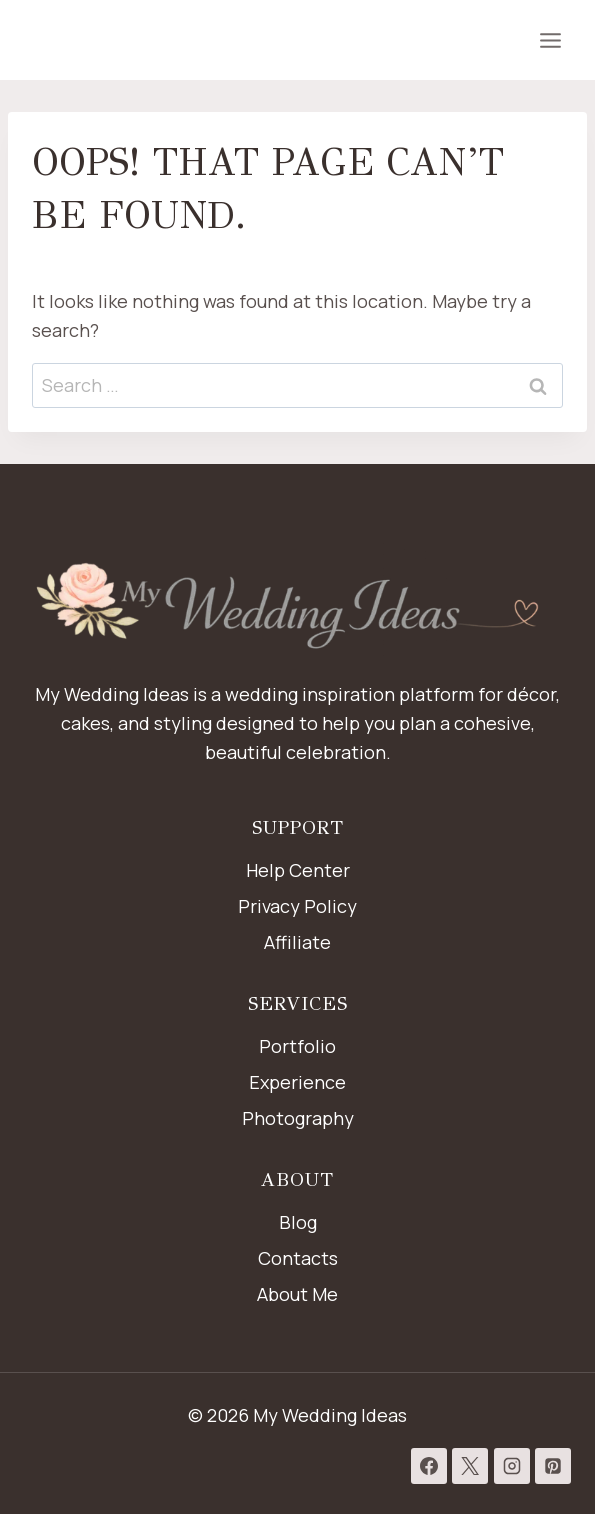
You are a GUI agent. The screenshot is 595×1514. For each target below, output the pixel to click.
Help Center (298, 870)
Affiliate (297, 942)
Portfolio (297, 1046)
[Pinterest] (553, 1466)
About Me (297, 1294)
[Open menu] (550, 40)
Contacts (298, 1258)
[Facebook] (429, 1466)
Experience (297, 1082)
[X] (470, 1466)
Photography (298, 1118)
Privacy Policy (297, 906)
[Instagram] (512, 1466)
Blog (298, 1222)
